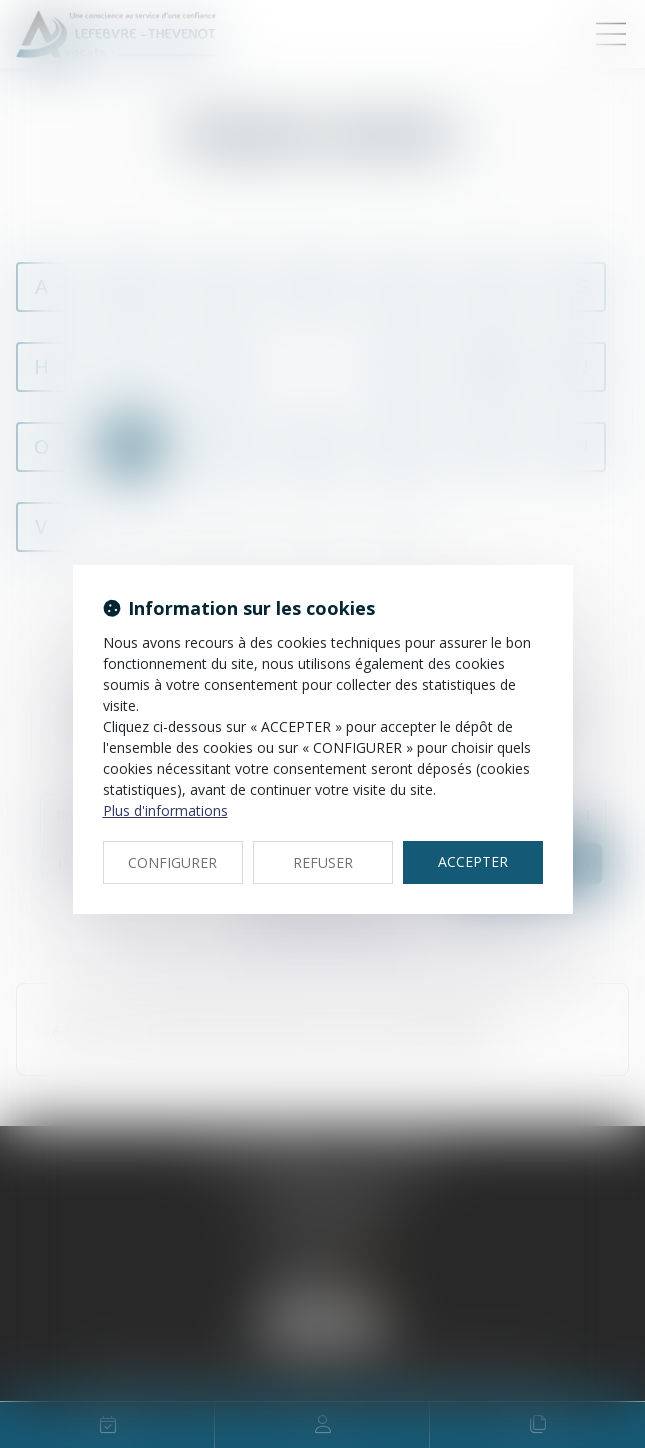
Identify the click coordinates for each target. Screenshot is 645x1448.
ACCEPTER (473, 861)
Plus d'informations (165, 810)
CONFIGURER (172, 862)
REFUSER (323, 862)
